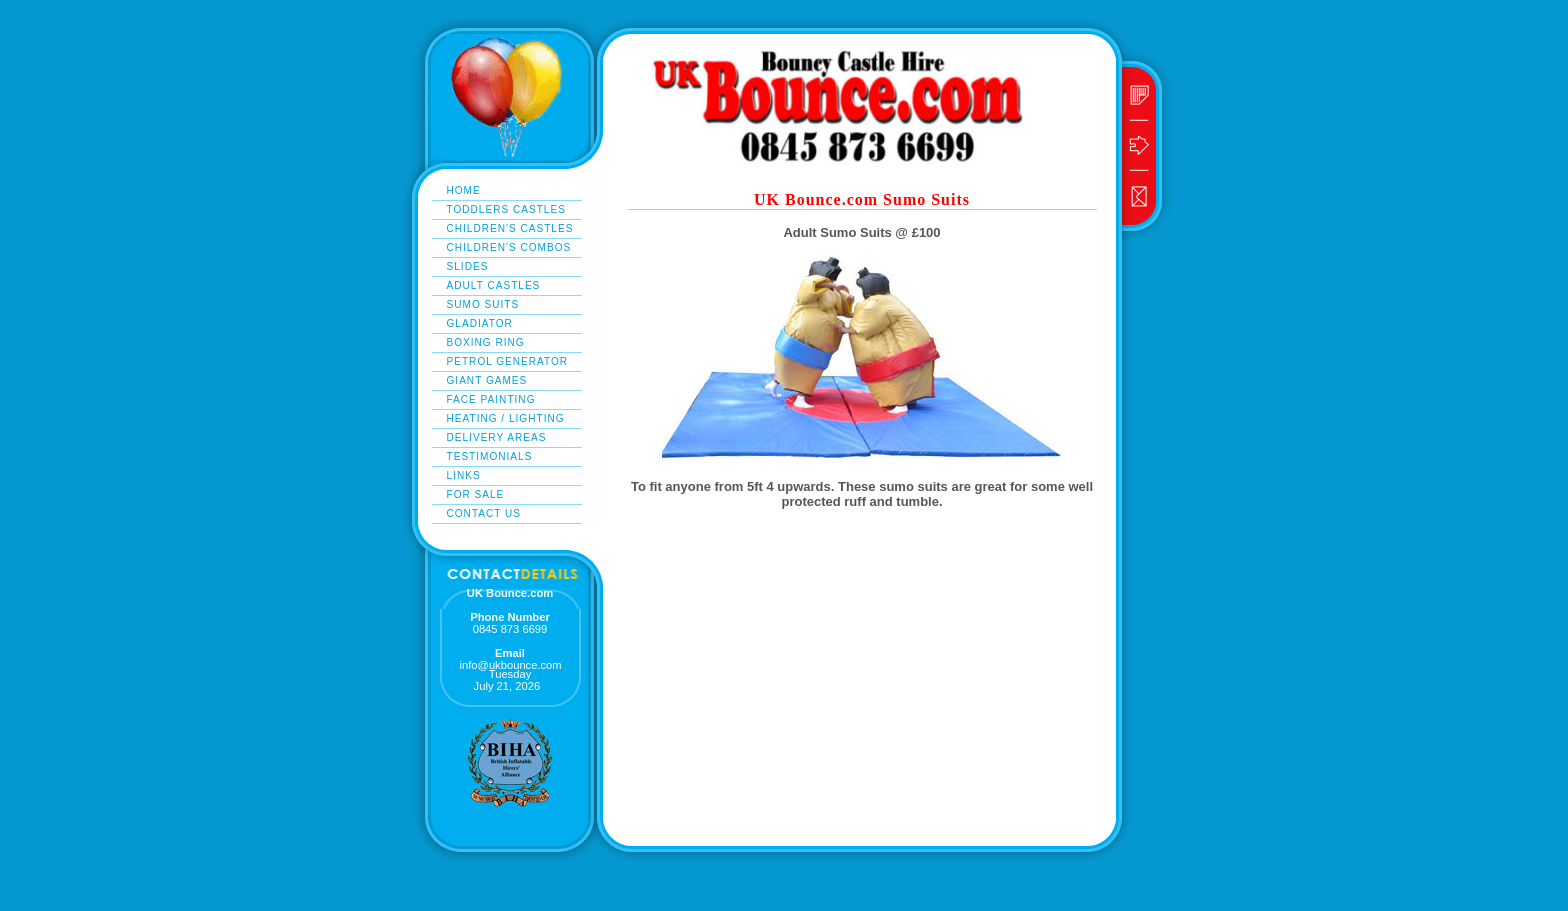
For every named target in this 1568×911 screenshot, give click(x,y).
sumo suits (483, 304)
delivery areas (497, 437)
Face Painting (491, 399)
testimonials (490, 456)
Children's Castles (510, 228)
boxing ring (486, 342)
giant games (487, 380)
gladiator (480, 323)
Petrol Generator (508, 361)
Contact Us (484, 513)
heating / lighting (506, 418)
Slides (468, 266)
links (464, 475)
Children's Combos (509, 247)
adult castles (494, 285)
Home (464, 190)
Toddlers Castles (506, 209)
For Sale (476, 494)
